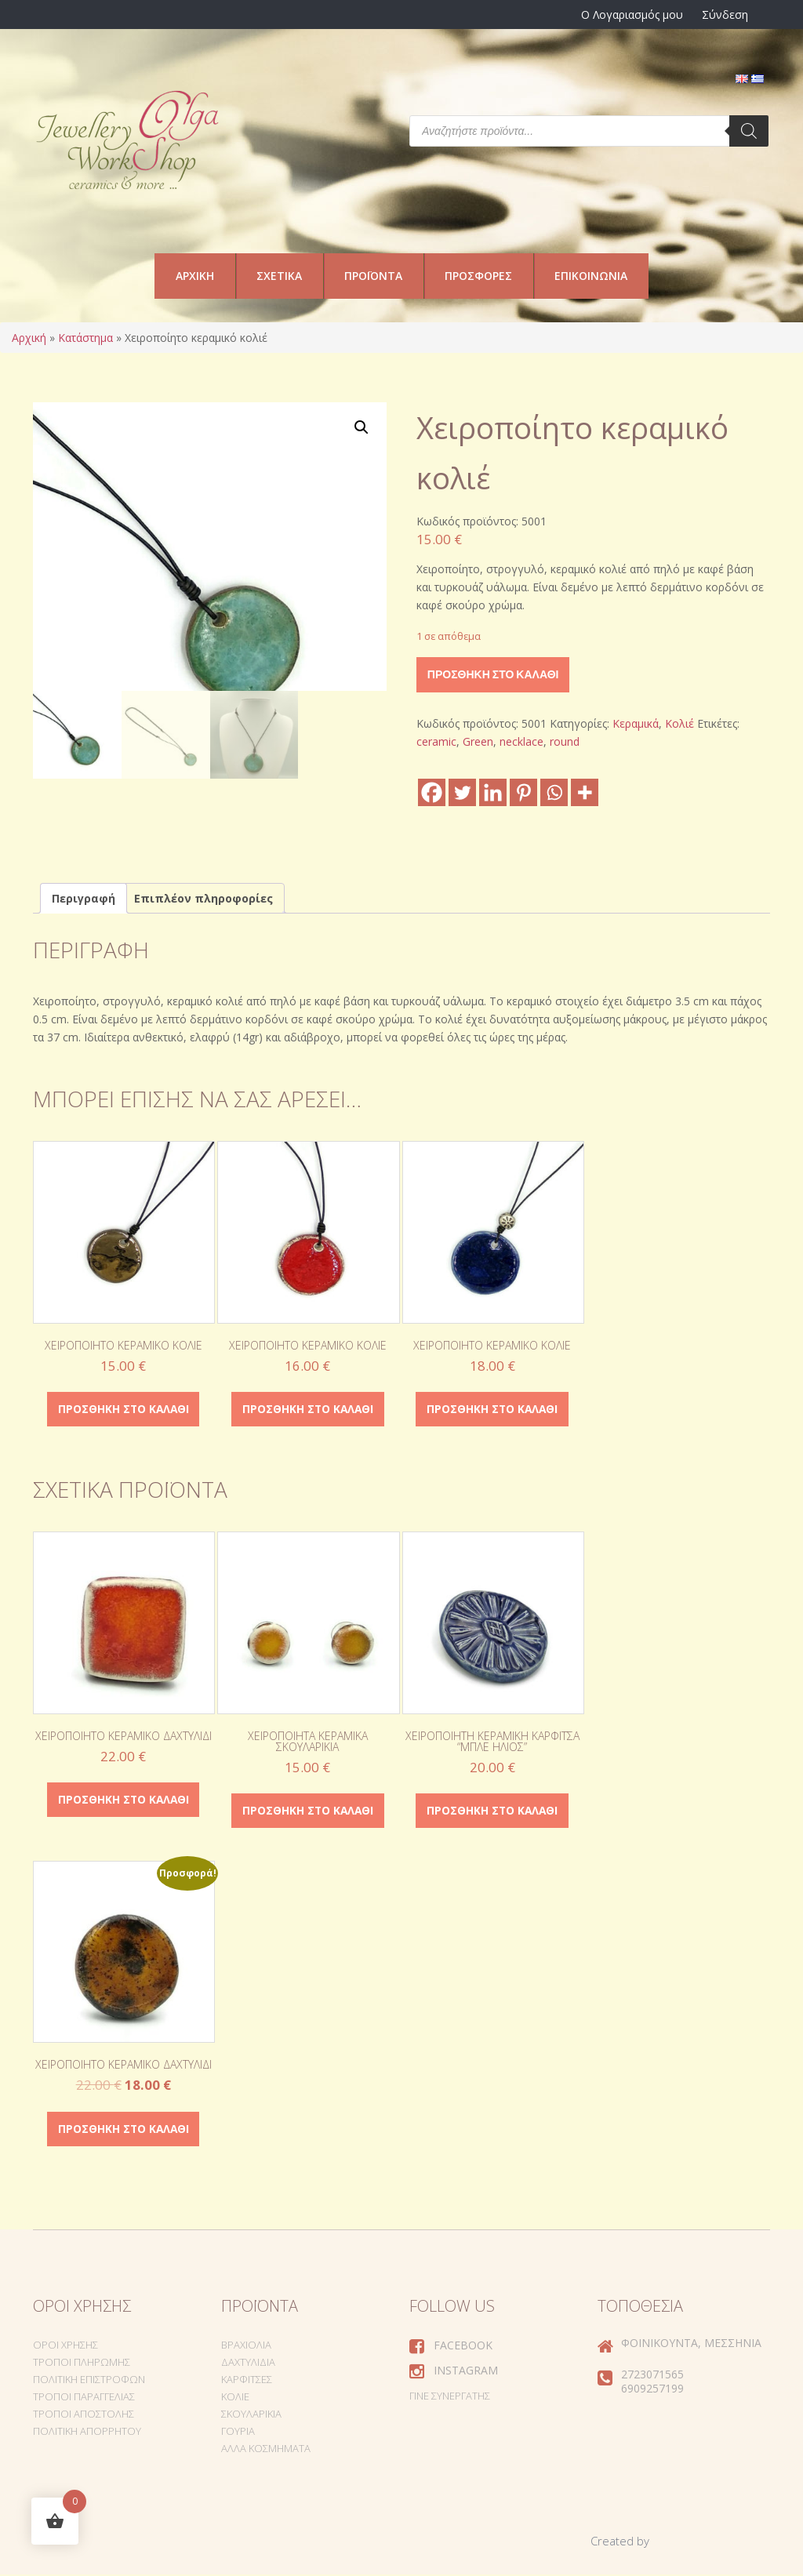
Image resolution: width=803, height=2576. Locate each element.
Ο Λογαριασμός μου (632, 14)
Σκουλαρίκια (251, 2416)
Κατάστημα (85, 337)
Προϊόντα (373, 275)
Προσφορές (478, 275)
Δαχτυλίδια (248, 2364)
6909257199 (652, 2390)
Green (478, 741)
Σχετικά (279, 275)
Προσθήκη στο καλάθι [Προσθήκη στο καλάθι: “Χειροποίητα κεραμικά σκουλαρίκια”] (307, 1811)
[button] (361, 427)
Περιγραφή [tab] (83, 898)
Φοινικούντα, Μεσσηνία (691, 2345)
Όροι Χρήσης (65, 2347)
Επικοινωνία (590, 275)
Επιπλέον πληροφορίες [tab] (203, 898)
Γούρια (238, 2433)
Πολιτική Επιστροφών (89, 2381)
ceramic (436, 741)
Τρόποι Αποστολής (83, 2416)
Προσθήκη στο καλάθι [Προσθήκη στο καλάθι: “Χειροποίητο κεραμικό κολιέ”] (123, 1409)
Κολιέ (679, 723)
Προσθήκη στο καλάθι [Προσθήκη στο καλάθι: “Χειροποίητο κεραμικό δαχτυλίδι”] (123, 1800)
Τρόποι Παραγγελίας (84, 2399)
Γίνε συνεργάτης (449, 2398)
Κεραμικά (635, 723)
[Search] (748, 131)
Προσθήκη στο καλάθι (493, 674)
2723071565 (652, 2376)
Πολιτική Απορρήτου (87, 2433)
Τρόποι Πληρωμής (81, 2364)
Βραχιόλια (246, 2347)
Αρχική (195, 275)
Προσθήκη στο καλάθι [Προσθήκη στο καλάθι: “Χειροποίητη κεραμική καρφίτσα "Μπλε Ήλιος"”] (492, 1811)
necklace (521, 741)
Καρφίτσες (246, 2381)
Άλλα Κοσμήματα (266, 2450)
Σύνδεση (725, 14)
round (565, 741)
